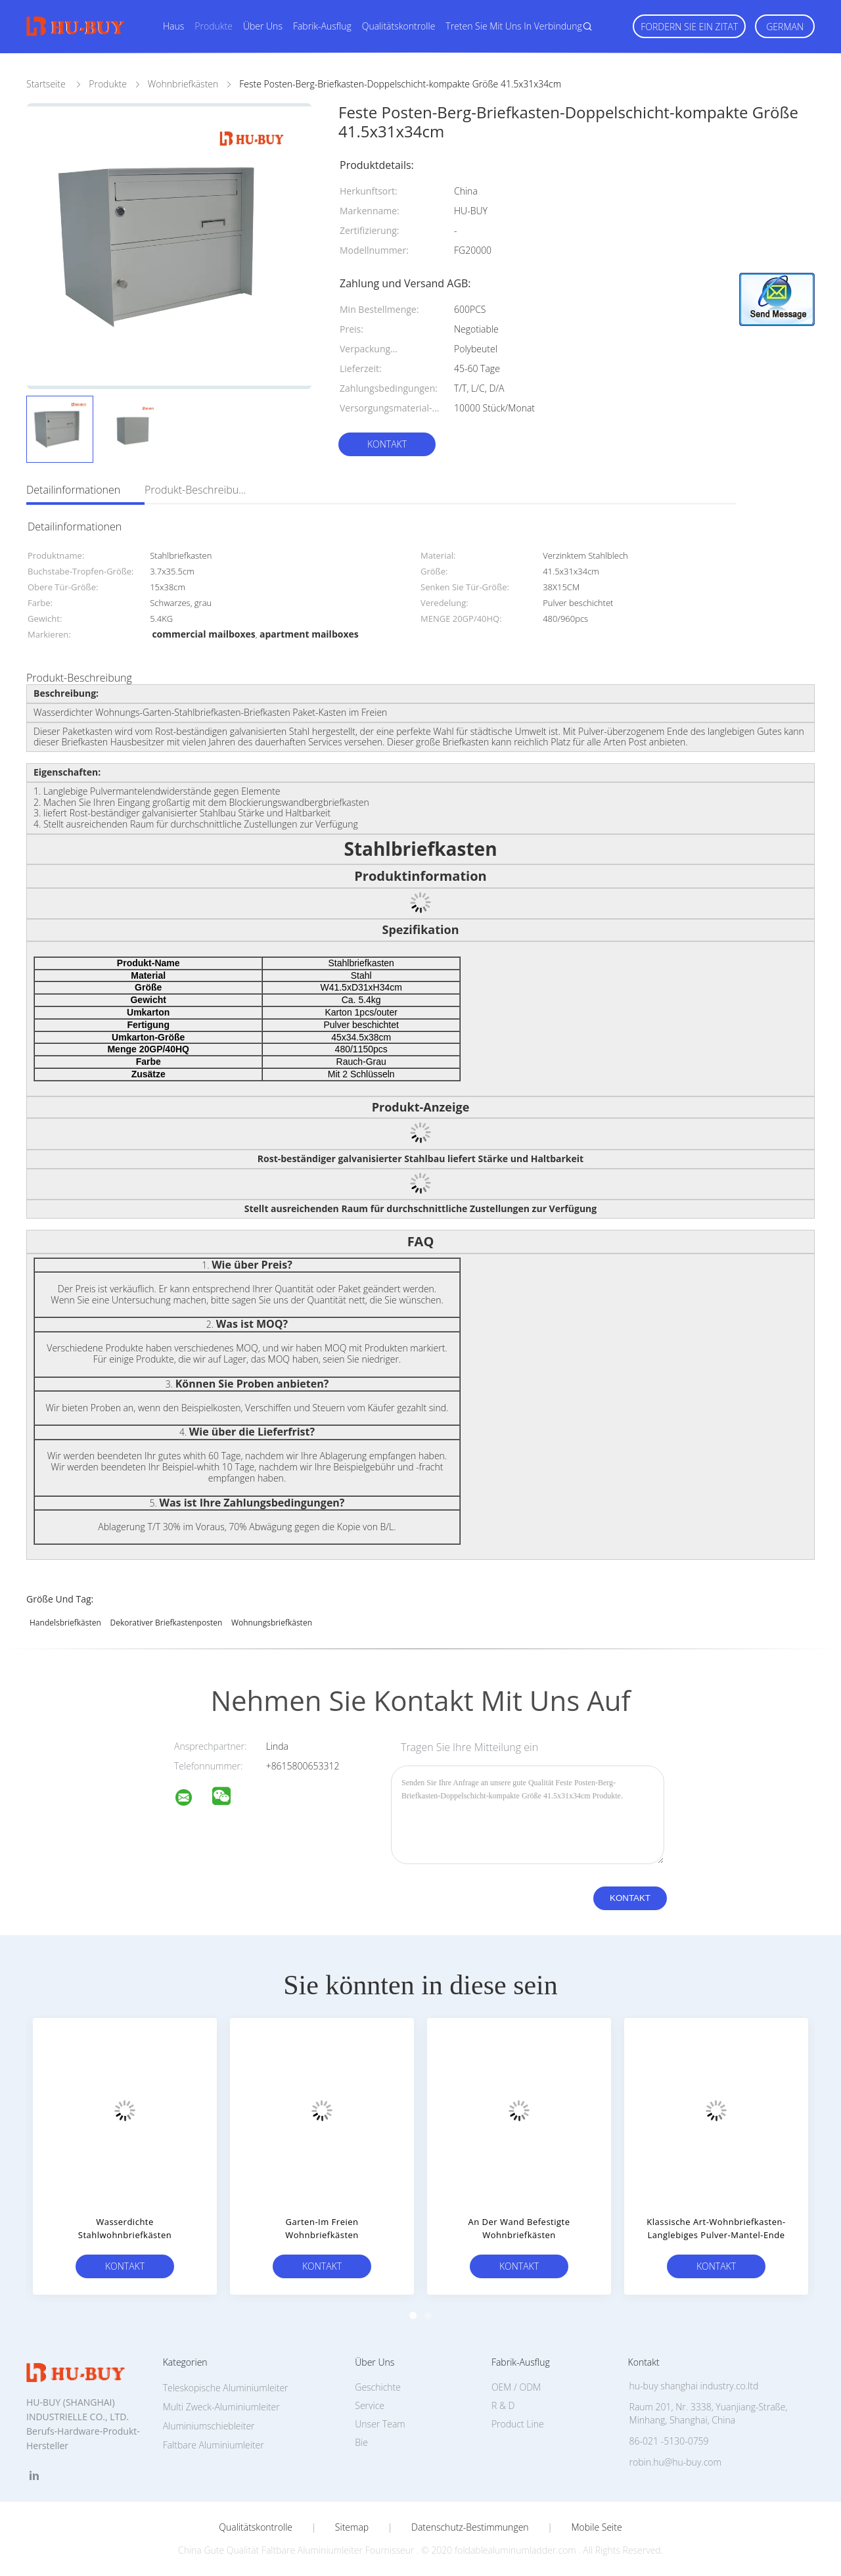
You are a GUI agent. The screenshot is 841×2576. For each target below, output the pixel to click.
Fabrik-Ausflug (322, 26)
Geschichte (378, 2387)
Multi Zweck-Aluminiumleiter (221, 2406)
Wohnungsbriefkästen (271, 1622)
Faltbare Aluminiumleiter (213, 2445)
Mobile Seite (596, 2527)
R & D (502, 2405)
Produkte (213, 26)
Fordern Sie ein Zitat (689, 26)
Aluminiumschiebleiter (209, 2426)
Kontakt (387, 444)
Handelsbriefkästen (65, 1622)
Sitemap (352, 2527)
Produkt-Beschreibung (197, 489)
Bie (361, 2442)
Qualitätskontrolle (399, 26)
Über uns (263, 26)
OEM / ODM (516, 2387)
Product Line (517, 2424)
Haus (173, 26)
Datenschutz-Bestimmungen (470, 2527)
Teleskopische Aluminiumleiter (225, 2387)
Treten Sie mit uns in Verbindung (513, 26)
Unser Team (380, 2424)
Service (369, 2405)
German (785, 26)
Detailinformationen (73, 489)
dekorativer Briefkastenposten (166, 1622)
